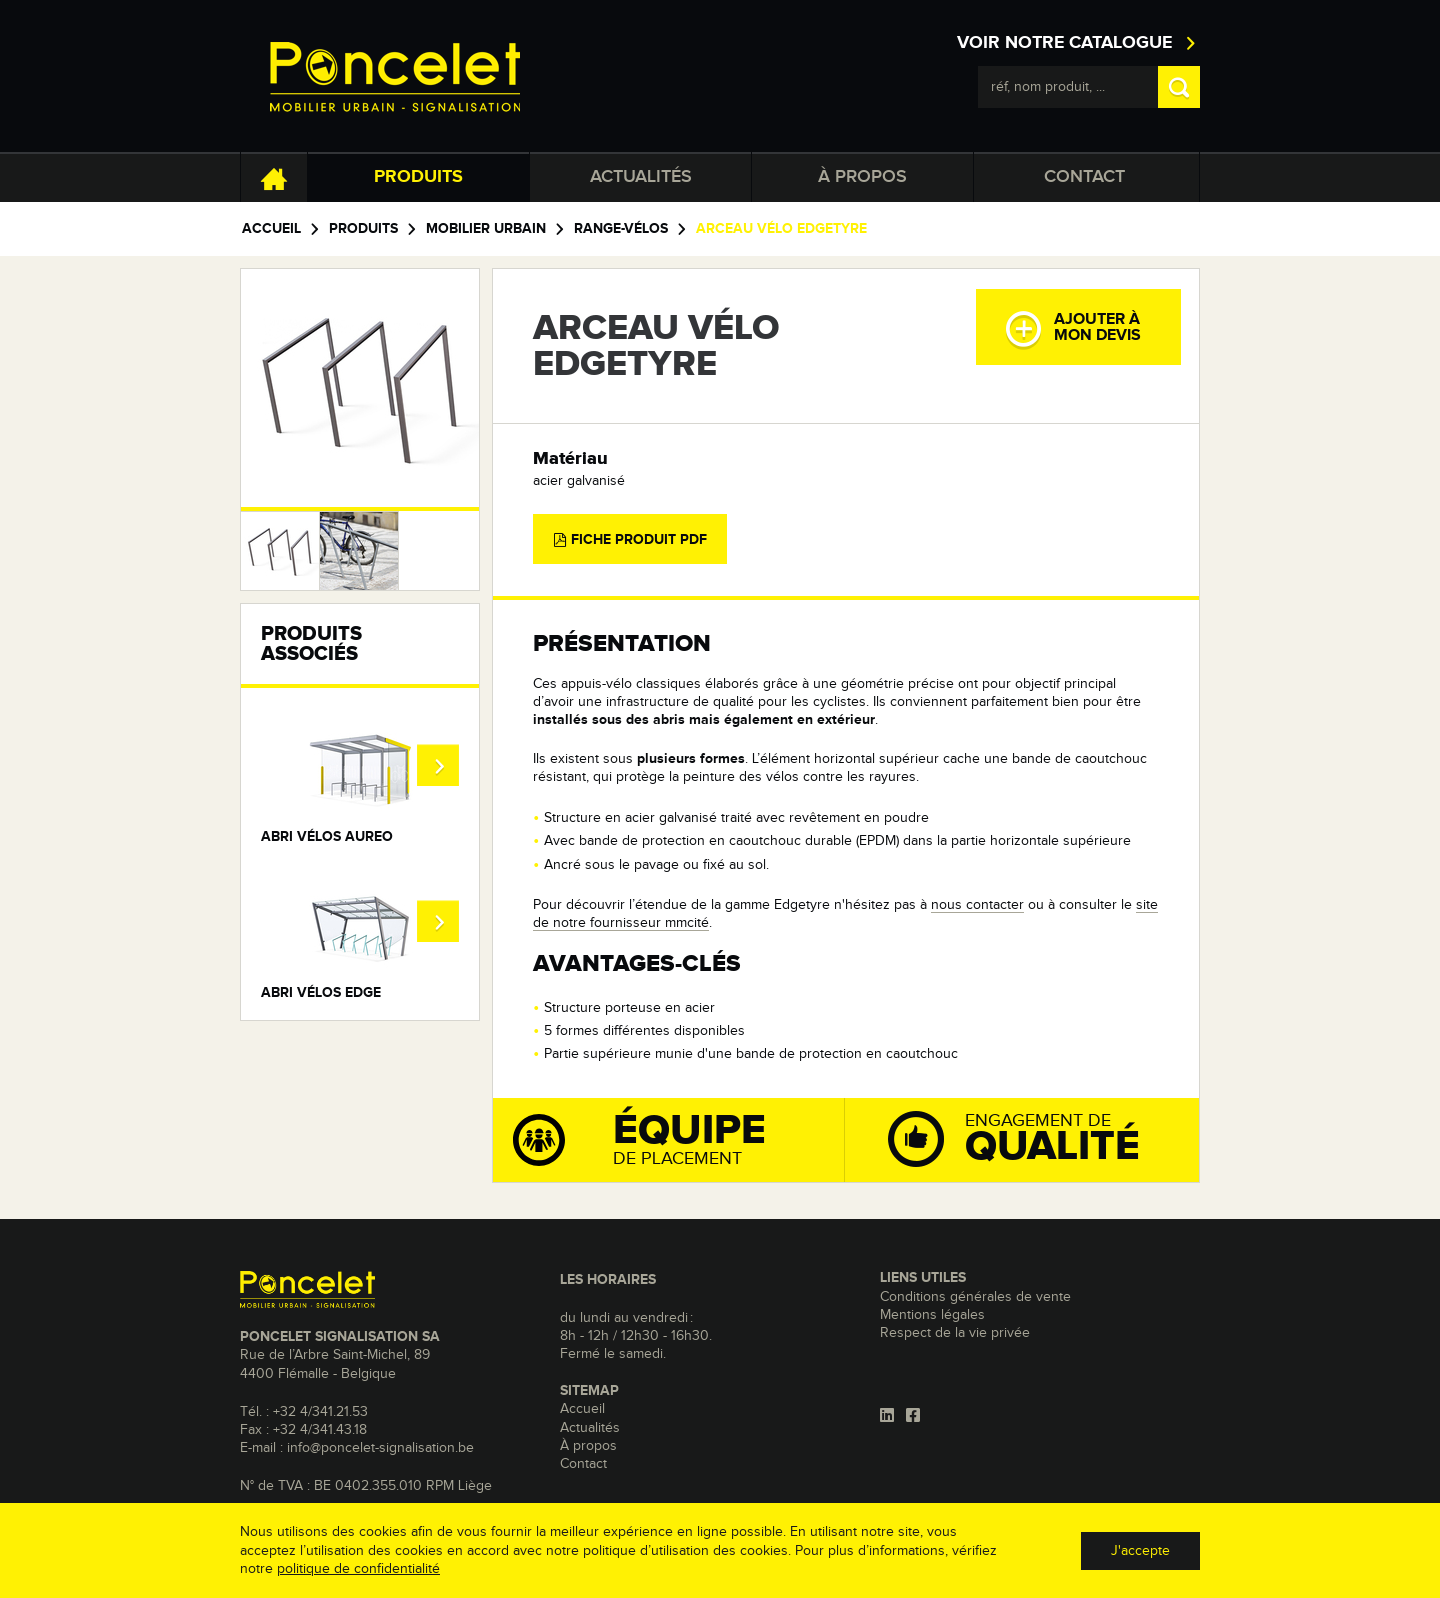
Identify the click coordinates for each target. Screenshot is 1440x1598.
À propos (862, 177)
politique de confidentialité (358, 1569)
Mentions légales (932, 1315)
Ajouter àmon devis (1072, 329)
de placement (678, 1139)
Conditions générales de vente (975, 1297)
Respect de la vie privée (955, 1333)
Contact (1084, 177)
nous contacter (977, 905)
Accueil (271, 229)
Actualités (641, 177)
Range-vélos (621, 229)
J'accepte (1140, 1551)
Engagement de (1041, 1137)
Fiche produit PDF (630, 540)
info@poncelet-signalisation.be (380, 1448)
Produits (418, 177)
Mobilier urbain (486, 229)
